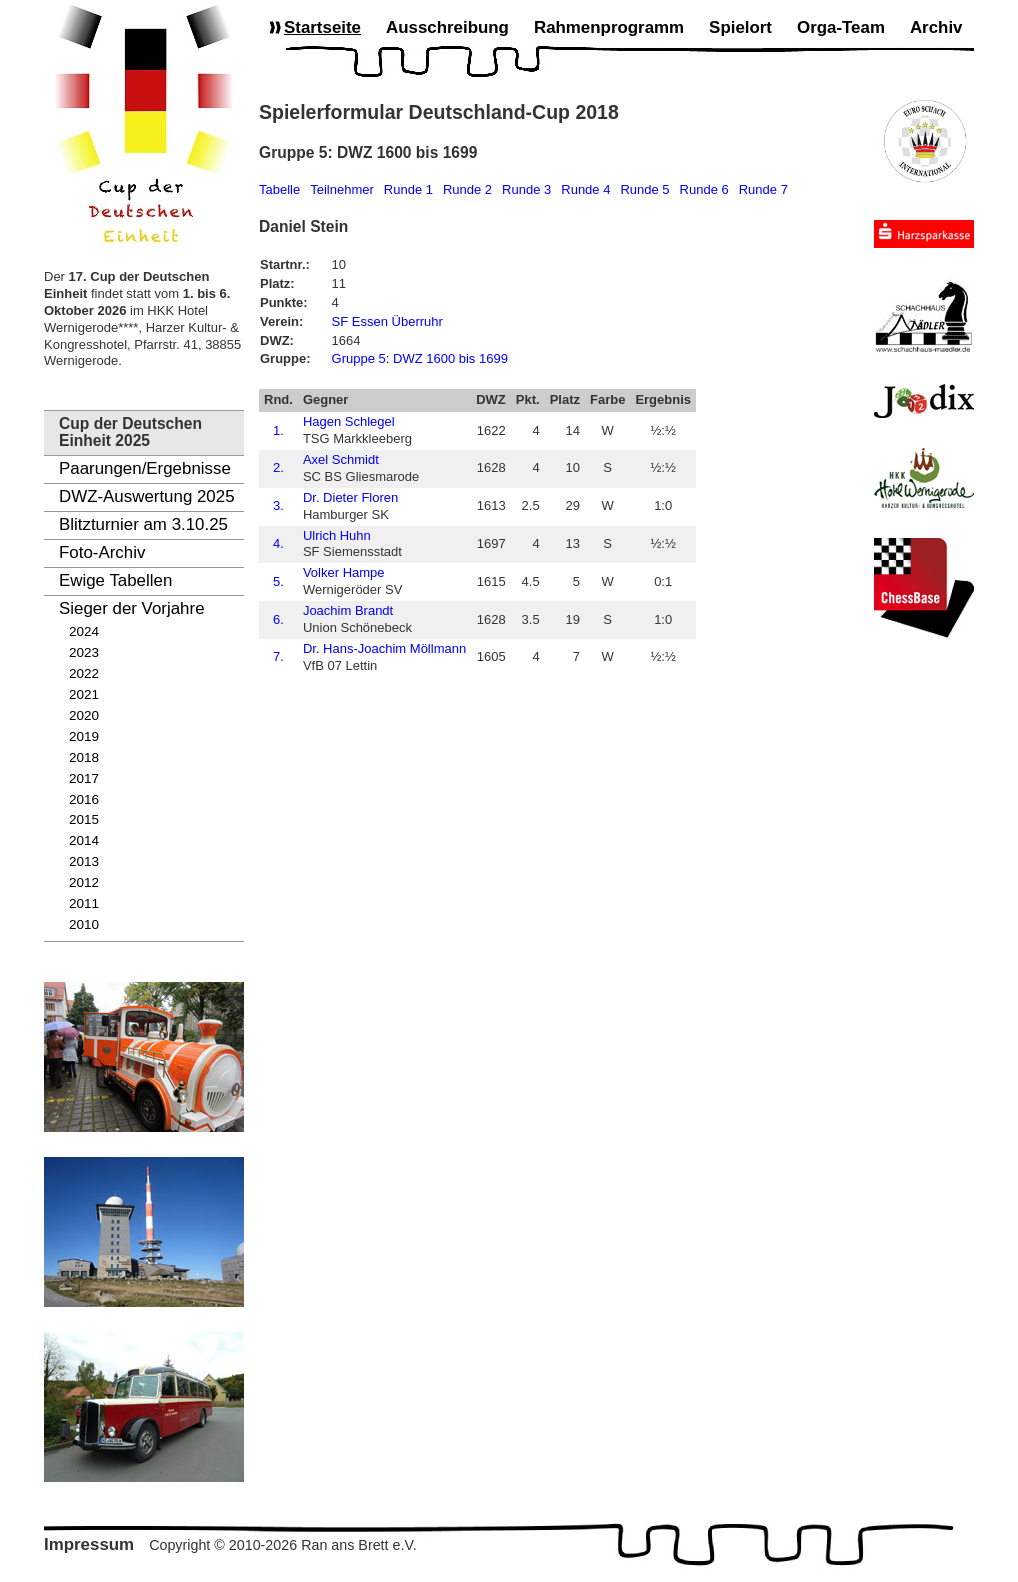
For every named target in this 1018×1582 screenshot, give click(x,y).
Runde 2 (467, 189)
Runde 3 (526, 189)
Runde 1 (408, 189)
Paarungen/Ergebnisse (145, 468)
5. (278, 581)
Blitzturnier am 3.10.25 (143, 524)
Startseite (322, 27)
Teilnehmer (342, 189)
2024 (84, 631)
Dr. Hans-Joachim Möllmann (384, 648)
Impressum (89, 1544)
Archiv (936, 27)
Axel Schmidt (341, 459)
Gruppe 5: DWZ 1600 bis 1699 (420, 358)
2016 (84, 799)
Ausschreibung (447, 27)
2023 (84, 652)
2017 (84, 778)
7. (278, 656)
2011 (84, 903)
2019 (84, 736)
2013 (84, 861)
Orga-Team (841, 27)
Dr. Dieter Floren (350, 497)
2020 (84, 715)
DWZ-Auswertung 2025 (147, 496)
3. (278, 505)
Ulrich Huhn (337, 535)
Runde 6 (704, 189)
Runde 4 (585, 189)
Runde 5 (644, 189)
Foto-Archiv (102, 552)
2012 (84, 882)
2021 (84, 694)
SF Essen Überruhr (387, 321)
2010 (84, 924)
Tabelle (279, 189)
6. (278, 619)
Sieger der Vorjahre (132, 608)
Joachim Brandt (348, 610)
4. (278, 543)
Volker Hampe (344, 572)
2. (278, 467)
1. (278, 430)
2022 (84, 673)
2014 (84, 840)
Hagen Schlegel (349, 421)
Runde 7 (763, 189)
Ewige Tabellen (115, 580)
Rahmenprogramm (609, 27)
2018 (84, 757)
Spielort (740, 27)
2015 (84, 819)
